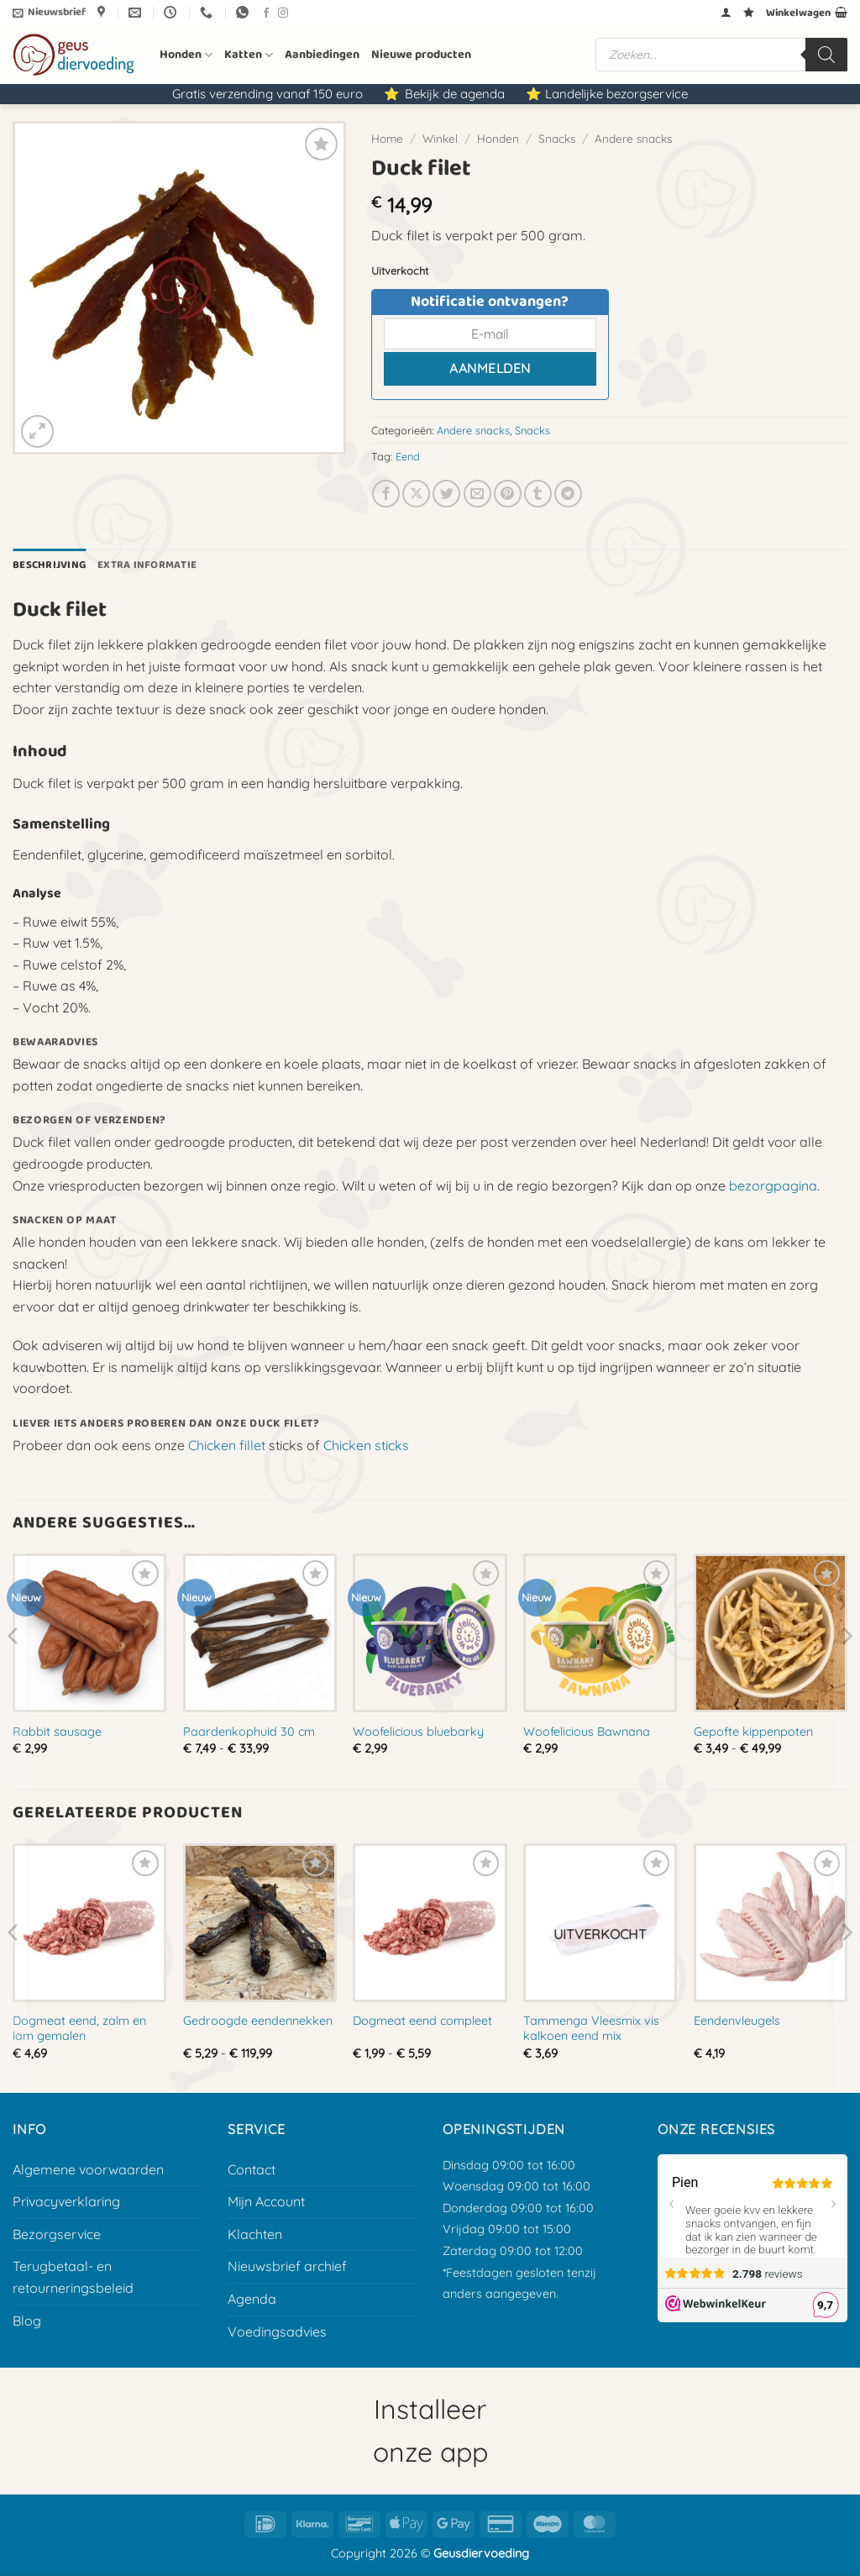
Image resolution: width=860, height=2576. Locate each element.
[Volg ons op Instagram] (283, 13)
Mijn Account (266, 2201)
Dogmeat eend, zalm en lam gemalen (79, 2028)
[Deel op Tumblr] (538, 493)
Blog (27, 2320)
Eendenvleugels (737, 2020)
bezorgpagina (773, 1185)
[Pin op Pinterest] (508, 493)
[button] (49, 12)
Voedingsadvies (277, 2331)
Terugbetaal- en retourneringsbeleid (73, 2277)
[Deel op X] (416, 493)
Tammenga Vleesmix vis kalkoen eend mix (591, 2028)
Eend (408, 456)
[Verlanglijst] (748, 12)
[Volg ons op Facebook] (266, 13)
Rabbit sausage (57, 1731)
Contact (251, 2169)
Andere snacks (633, 138)
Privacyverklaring (66, 2201)
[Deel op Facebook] (386, 493)
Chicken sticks (366, 1445)
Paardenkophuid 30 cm (249, 1731)
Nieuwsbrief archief (287, 2266)
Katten (248, 55)
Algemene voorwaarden (88, 2169)
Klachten (255, 2234)
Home (387, 138)
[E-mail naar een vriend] (477, 493)
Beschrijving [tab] (49, 565)
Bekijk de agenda (455, 94)
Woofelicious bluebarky (418, 1731)
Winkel (440, 138)
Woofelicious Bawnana (586, 1731)
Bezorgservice (57, 2234)
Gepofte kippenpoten (753, 1731)
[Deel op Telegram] (568, 493)
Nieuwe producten (421, 55)
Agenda (252, 2298)
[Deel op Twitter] (446, 493)
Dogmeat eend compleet (422, 2020)
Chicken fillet (226, 1445)
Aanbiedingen (322, 55)
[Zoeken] (826, 54)
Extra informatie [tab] (147, 565)
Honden (186, 55)
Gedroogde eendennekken (258, 2020)
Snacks (556, 138)
